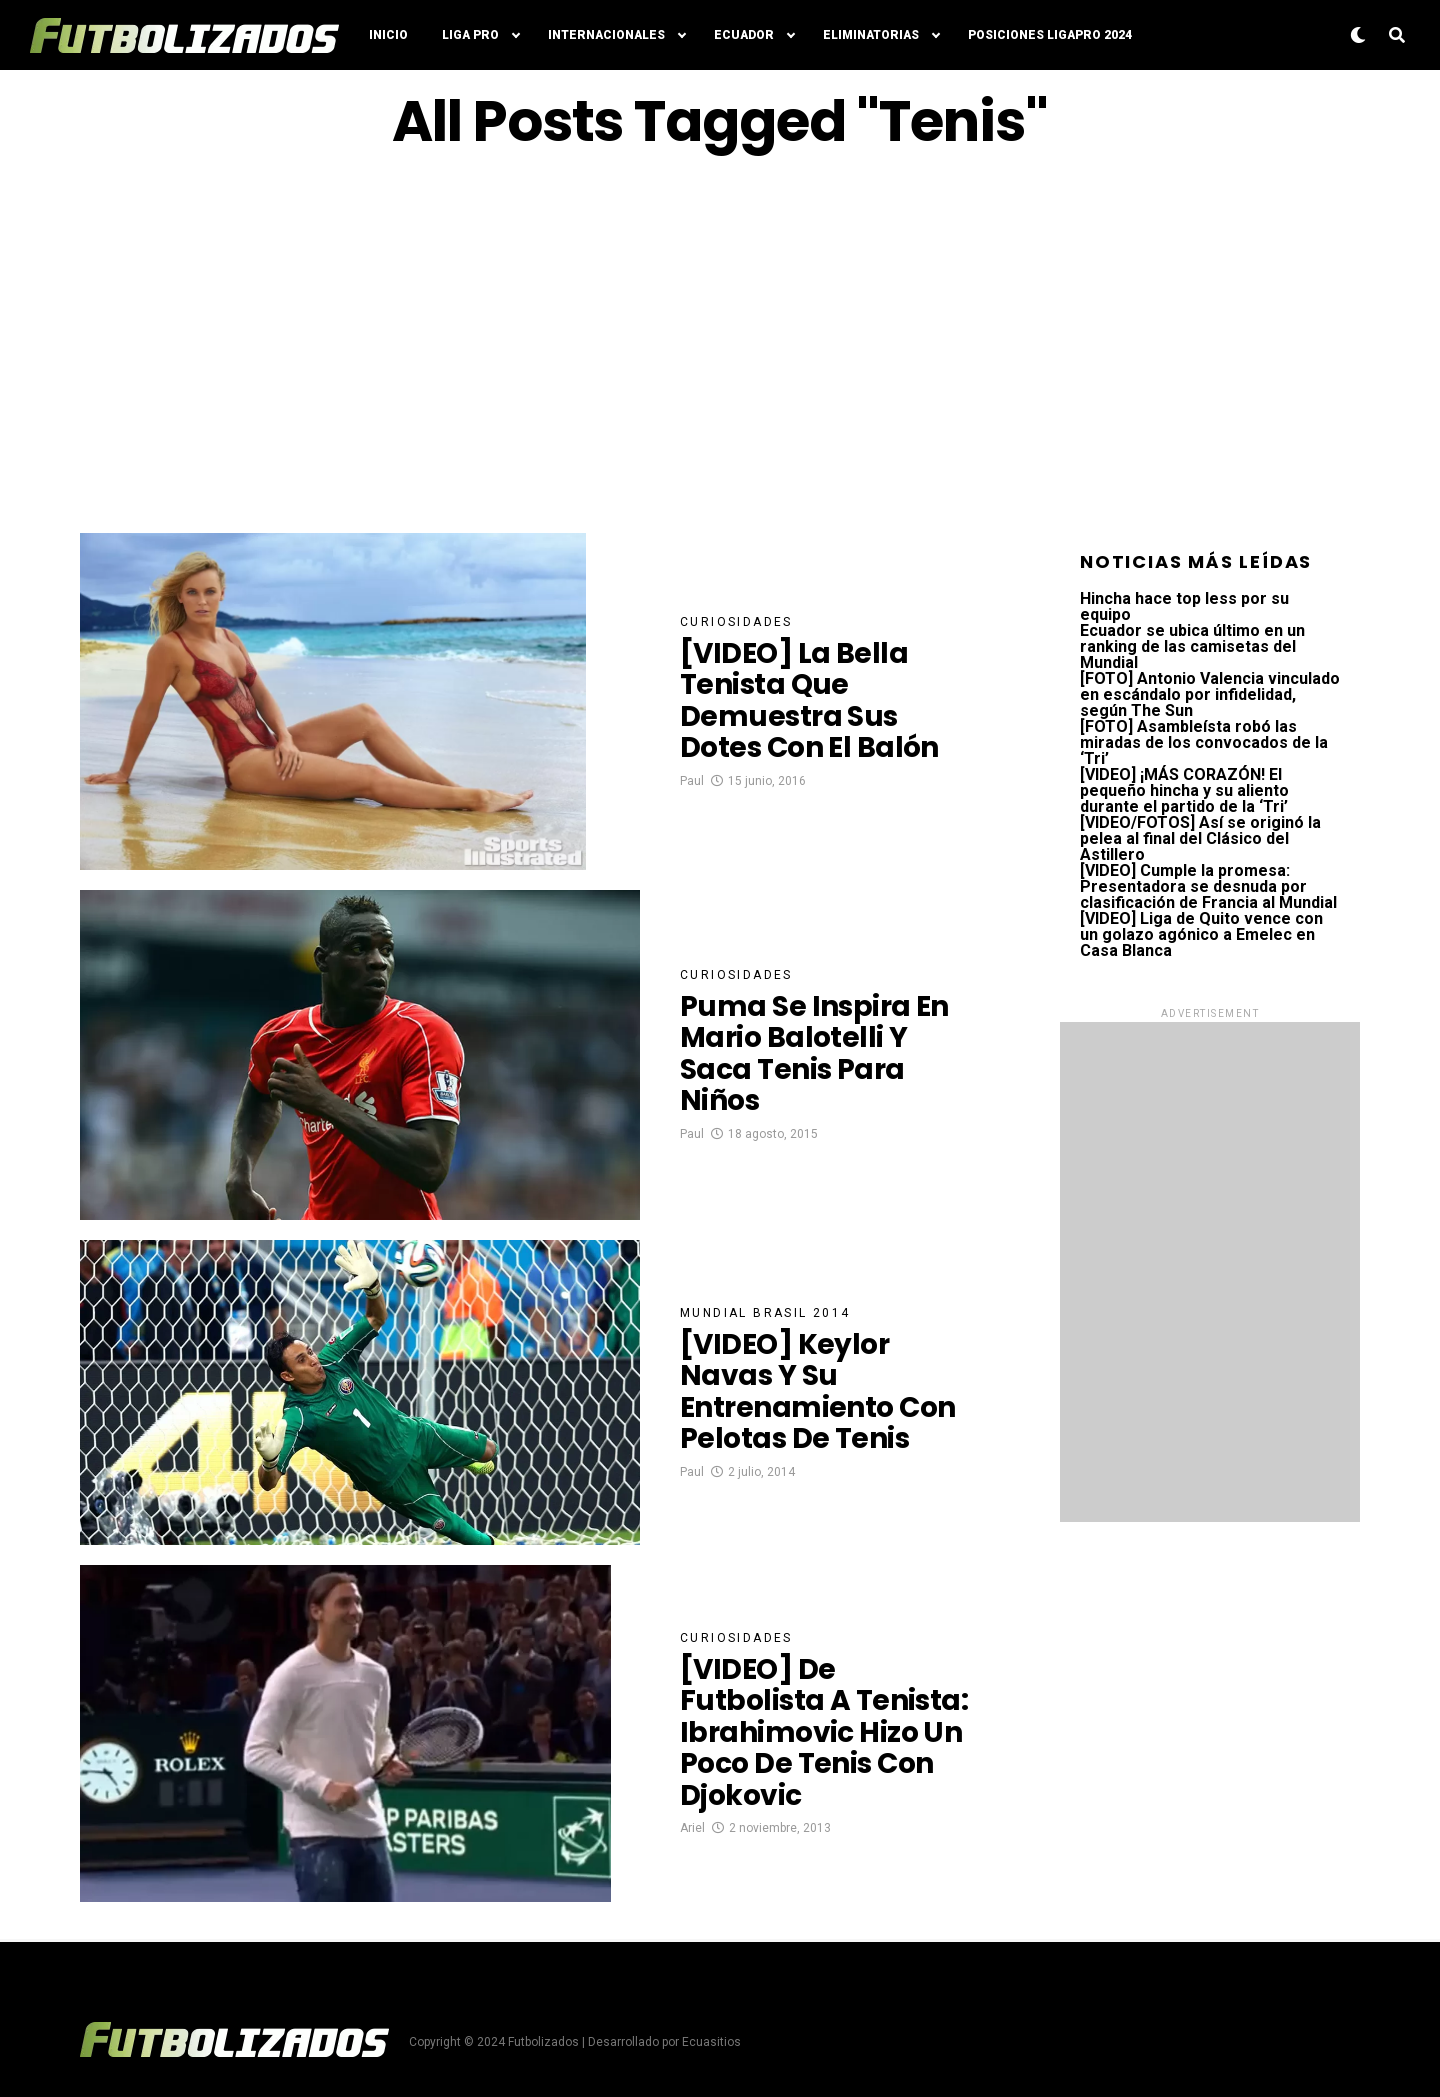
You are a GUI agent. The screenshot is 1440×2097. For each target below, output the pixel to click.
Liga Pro (470, 35)
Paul (692, 781)
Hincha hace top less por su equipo (1184, 606)
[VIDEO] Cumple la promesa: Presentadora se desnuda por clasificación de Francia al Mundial (1208, 886)
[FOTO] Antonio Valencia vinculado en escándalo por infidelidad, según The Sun (1210, 694)
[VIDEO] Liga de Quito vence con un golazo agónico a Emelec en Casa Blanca (1201, 934)
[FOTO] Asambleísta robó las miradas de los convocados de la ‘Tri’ (1204, 742)
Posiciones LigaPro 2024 (1050, 35)
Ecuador (744, 35)
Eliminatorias (871, 35)
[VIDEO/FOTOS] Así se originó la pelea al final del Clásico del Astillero (1200, 838)
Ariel (692, 1828)
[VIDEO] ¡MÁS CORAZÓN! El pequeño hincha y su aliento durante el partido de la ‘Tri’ (1184, 790)
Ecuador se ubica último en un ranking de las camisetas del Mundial (1192, 646)
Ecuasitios (711, 2042)
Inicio (388, 35)
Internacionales (606, 35)
